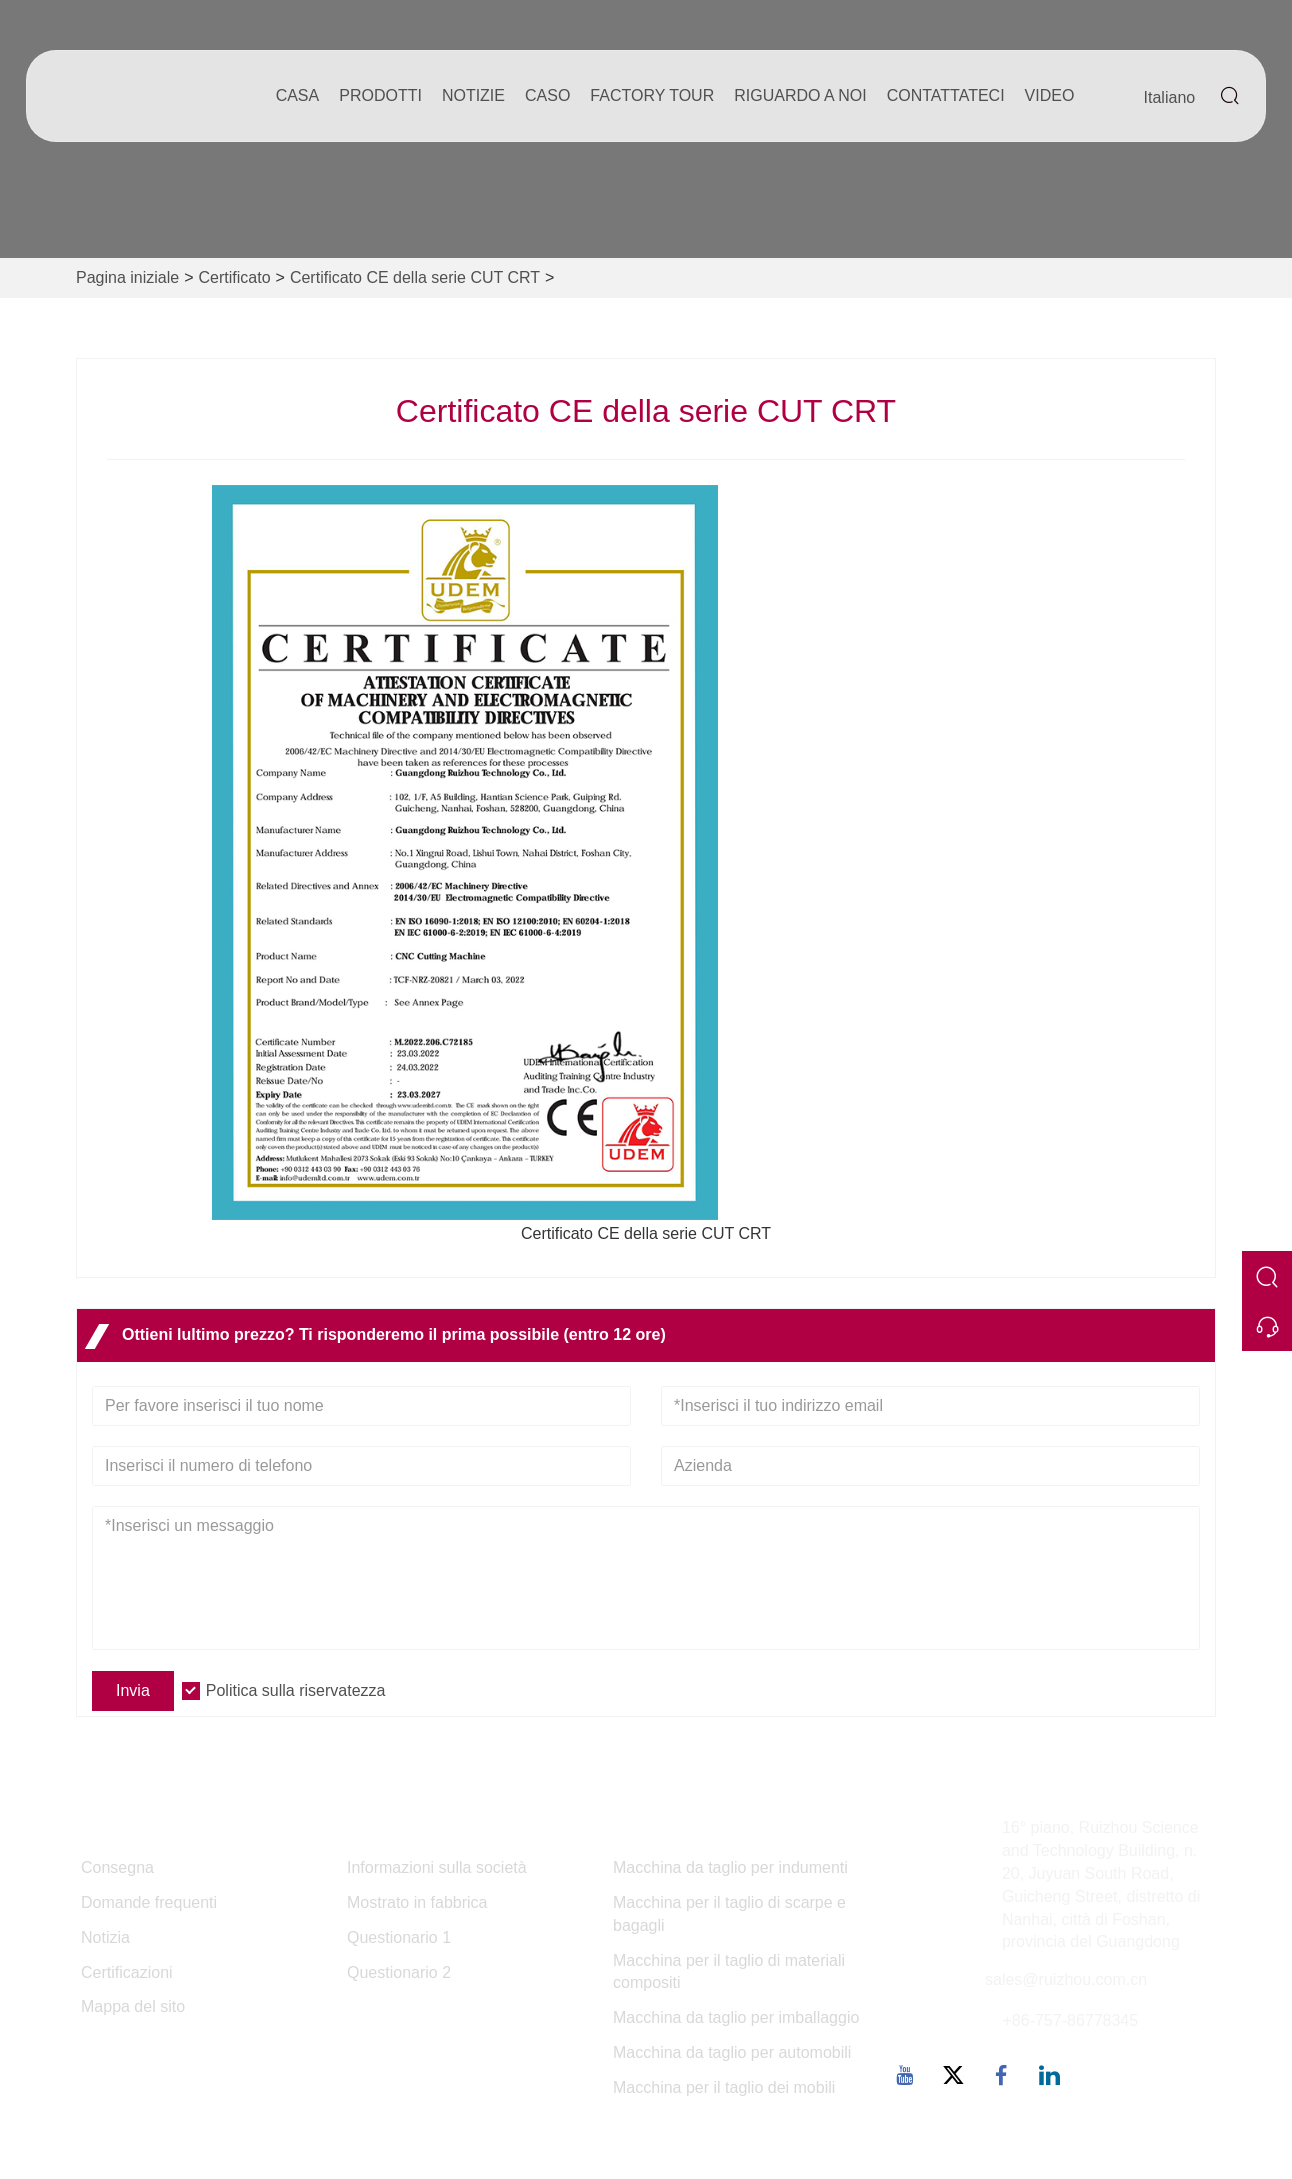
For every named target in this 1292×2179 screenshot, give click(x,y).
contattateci (946, 95)
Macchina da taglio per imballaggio (736, 2017)
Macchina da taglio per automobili (732, 2052)
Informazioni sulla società (437, 1867)
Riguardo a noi (800, 95)
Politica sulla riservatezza (296, 1690)
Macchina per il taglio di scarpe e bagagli (729, 1914)
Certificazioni (127, 1972)
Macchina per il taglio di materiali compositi (729, 1972)
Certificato (235, 277)
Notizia (105, 1937)
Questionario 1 (399, 1937)
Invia (133, 1690)
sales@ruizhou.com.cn (1066, 1979)
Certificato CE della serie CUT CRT (415, 277)
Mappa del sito (133, 2006)
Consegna (117, 1867)
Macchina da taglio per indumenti (730, 1867)
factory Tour (652, 95)
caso (547, 95)
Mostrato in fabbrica (417, 1902)
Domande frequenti (149, 1902)
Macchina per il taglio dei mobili (724, 2087)
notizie (473, 95)
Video (1050, 95)
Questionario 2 (399, 1972)
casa (298, 95)
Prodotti (380, 95)
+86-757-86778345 (1070, 2020)
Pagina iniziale (127, 277)
